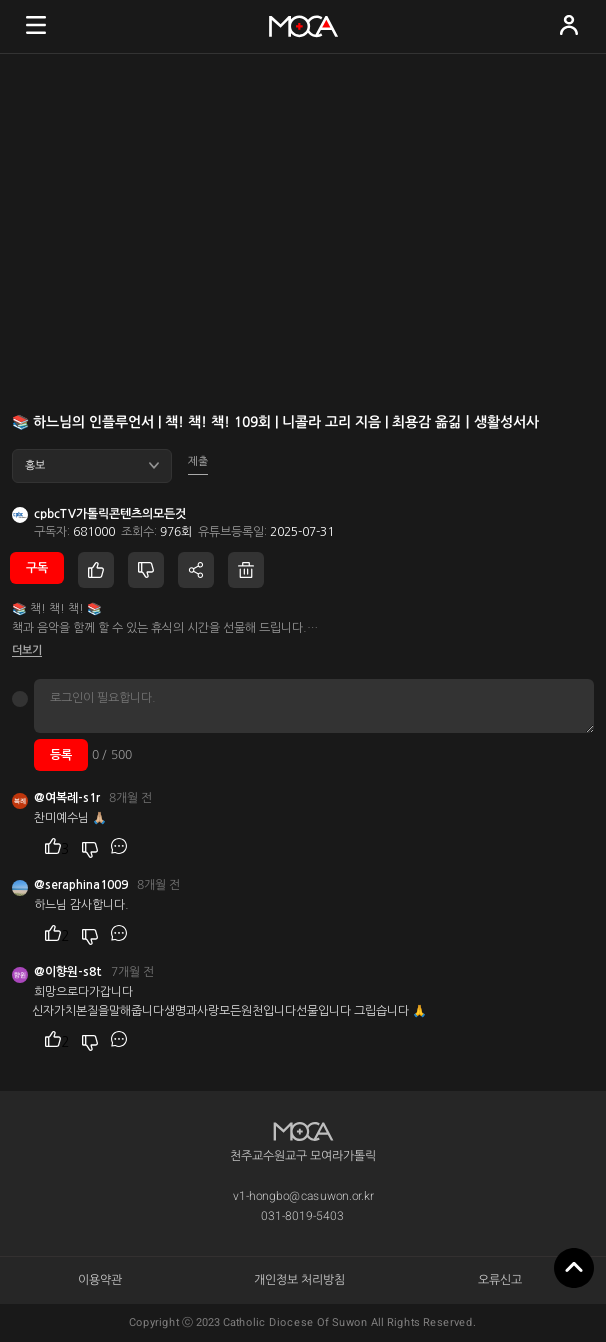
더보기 (27, 650)
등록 (61, 755)
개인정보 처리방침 (299, 1280)
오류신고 (500, 1280)
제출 (198, 461)
